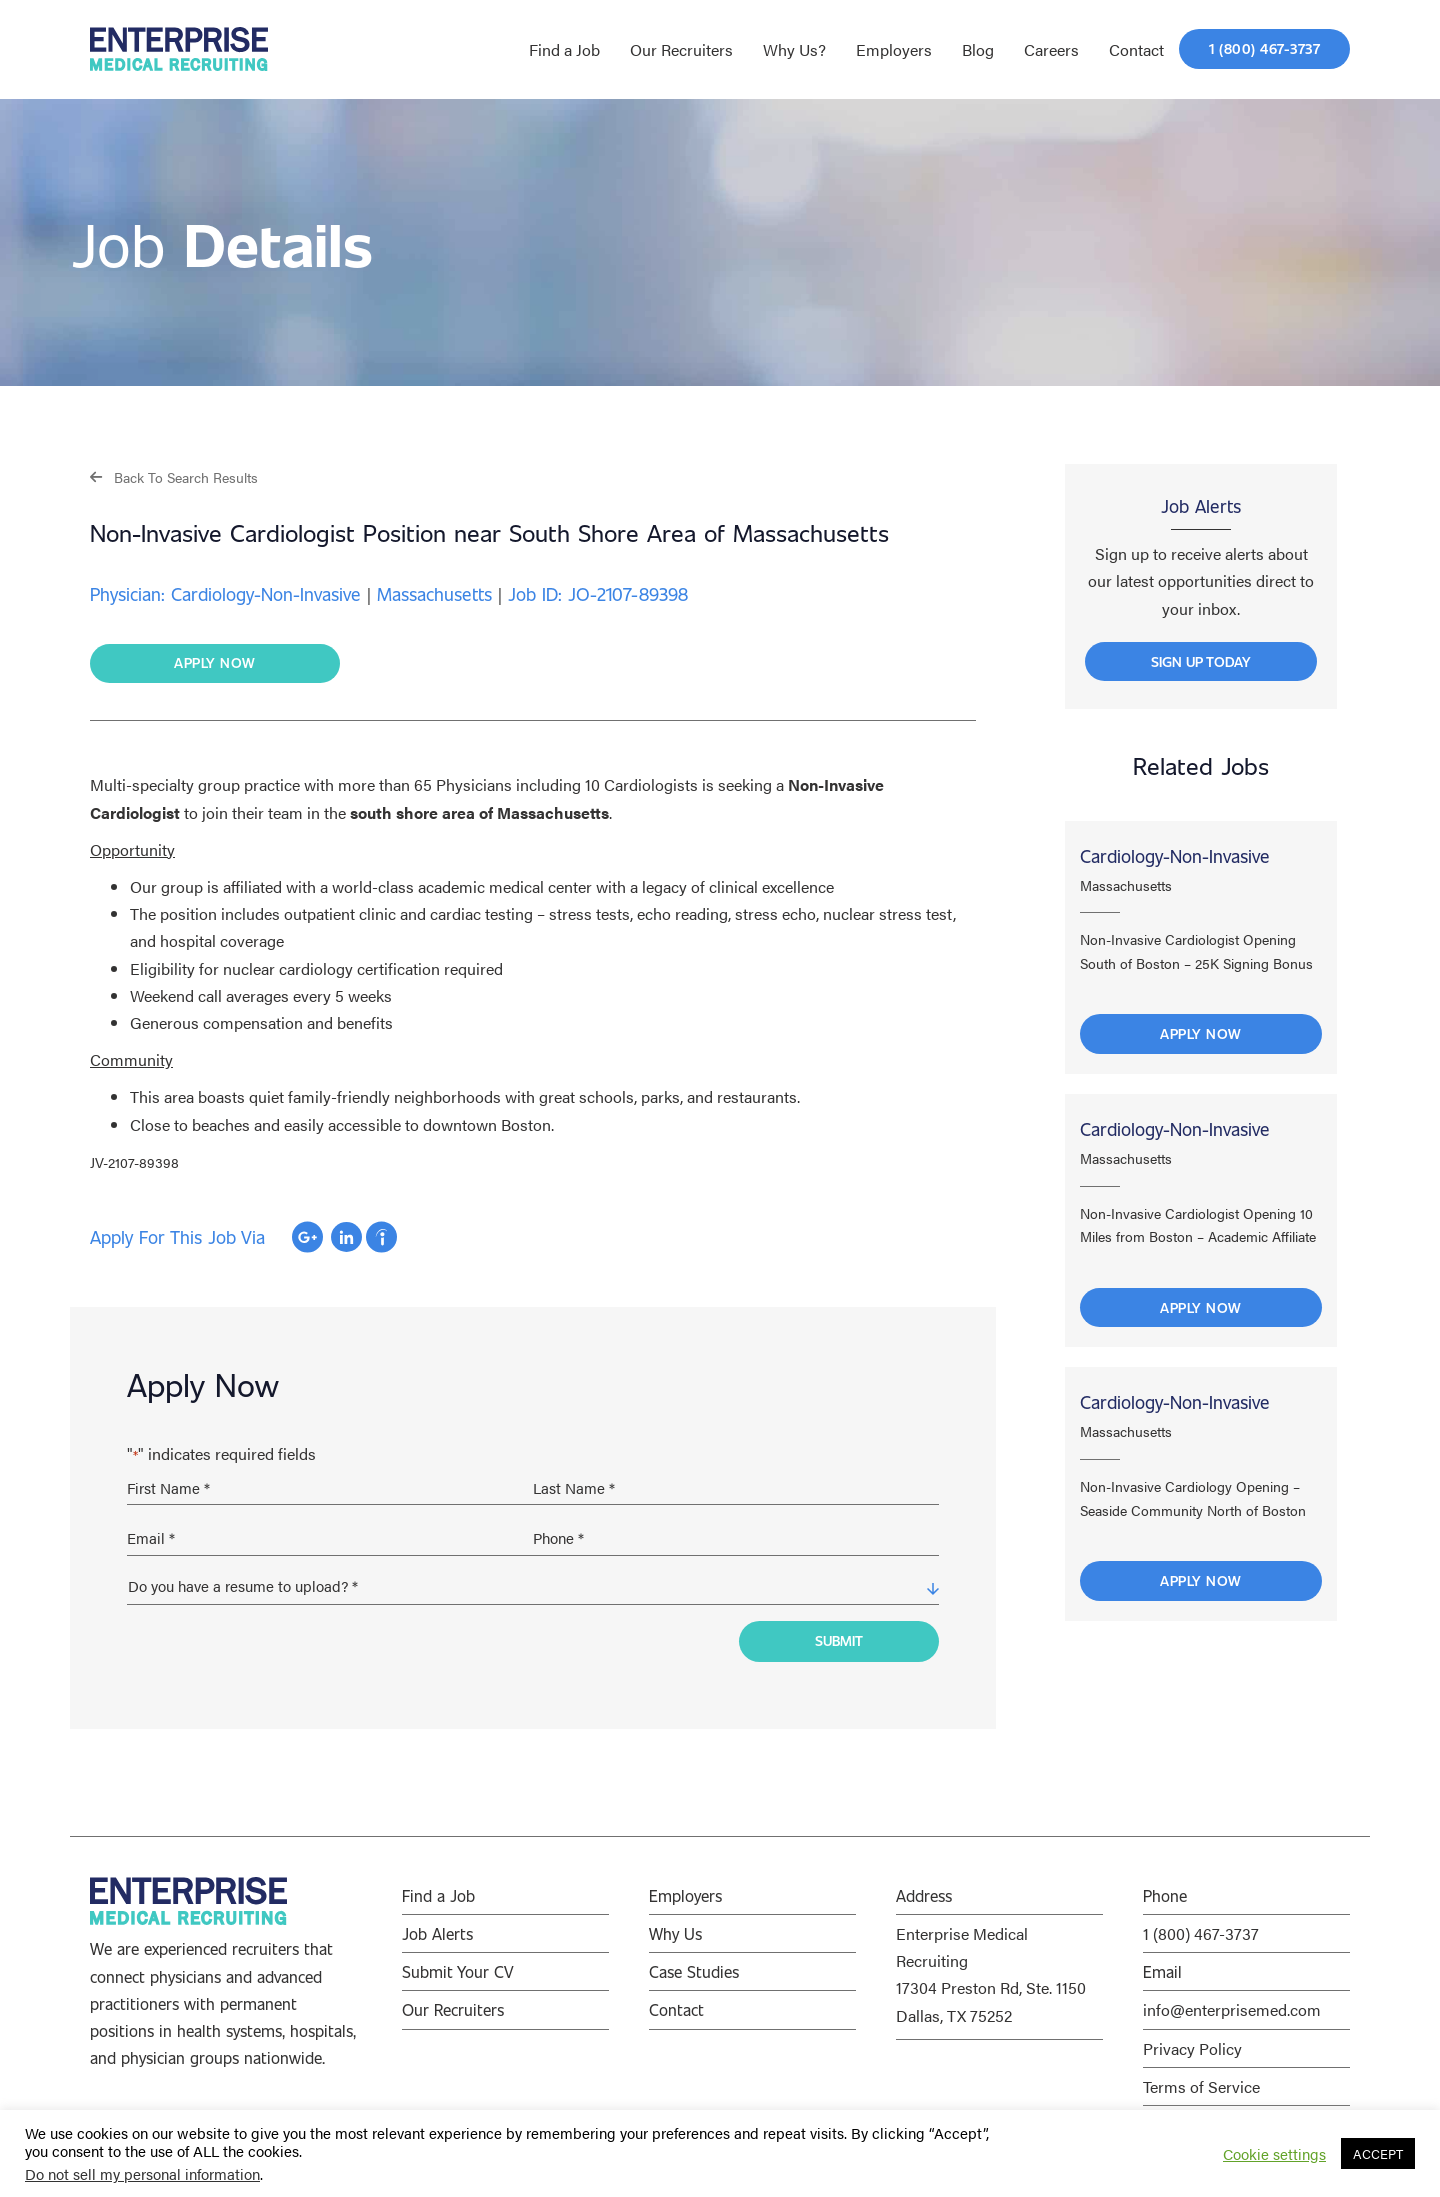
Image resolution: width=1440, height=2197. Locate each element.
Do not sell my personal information (142, 2173)
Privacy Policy (1192, 2048)
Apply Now (1201, 1033)
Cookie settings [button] (1274, 2154)
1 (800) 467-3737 (1201, 1933)
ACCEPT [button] (1378, 2153)
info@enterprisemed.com (1232, 2009)
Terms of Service (1201, 2086)
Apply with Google (307, 1237)
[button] (174, 476)
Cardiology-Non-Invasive (1175, 856)
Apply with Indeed (381, 1237)
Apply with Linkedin (346, 1237)
